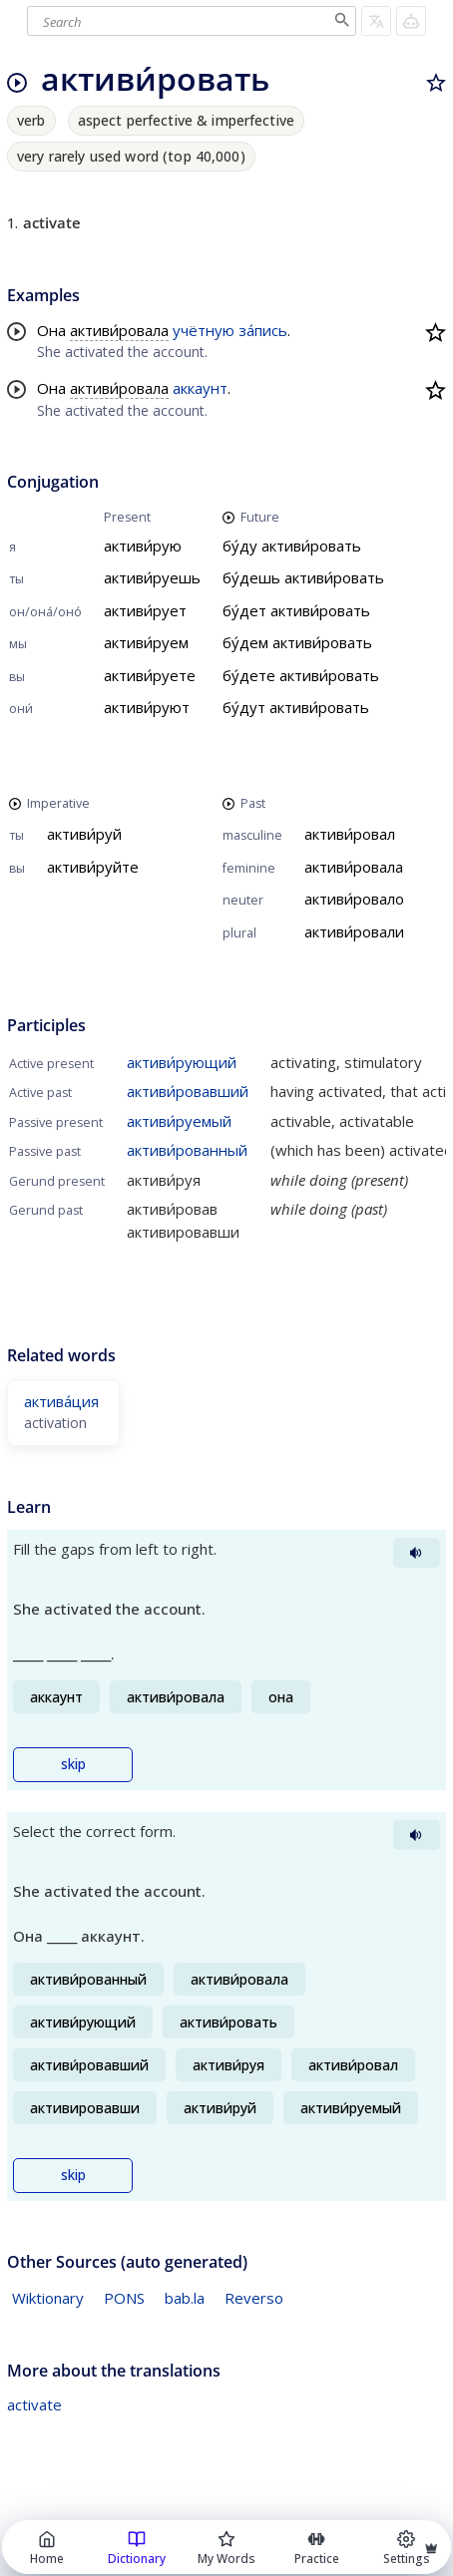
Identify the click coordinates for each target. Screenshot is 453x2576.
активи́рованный (187, 1150)
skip (73, 1764)
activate (34, 2404)
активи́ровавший (187, 1091)
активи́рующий (181, 1062)
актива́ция (61, 1401)
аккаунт (200, 388)
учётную (203, 330)
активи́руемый (179, 1121)
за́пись (262, 330)
